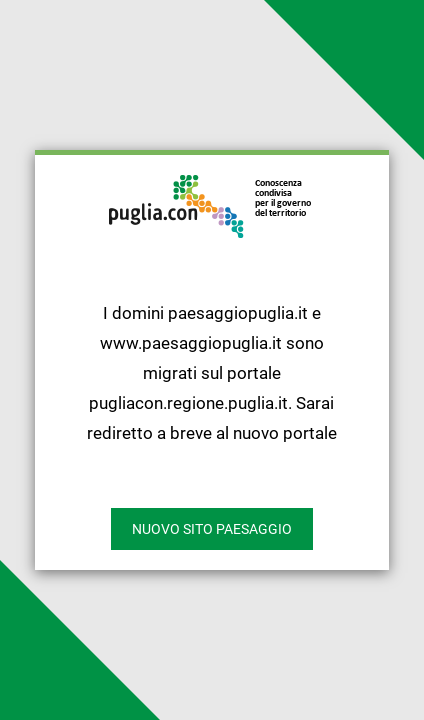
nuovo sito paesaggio (212, 529)
